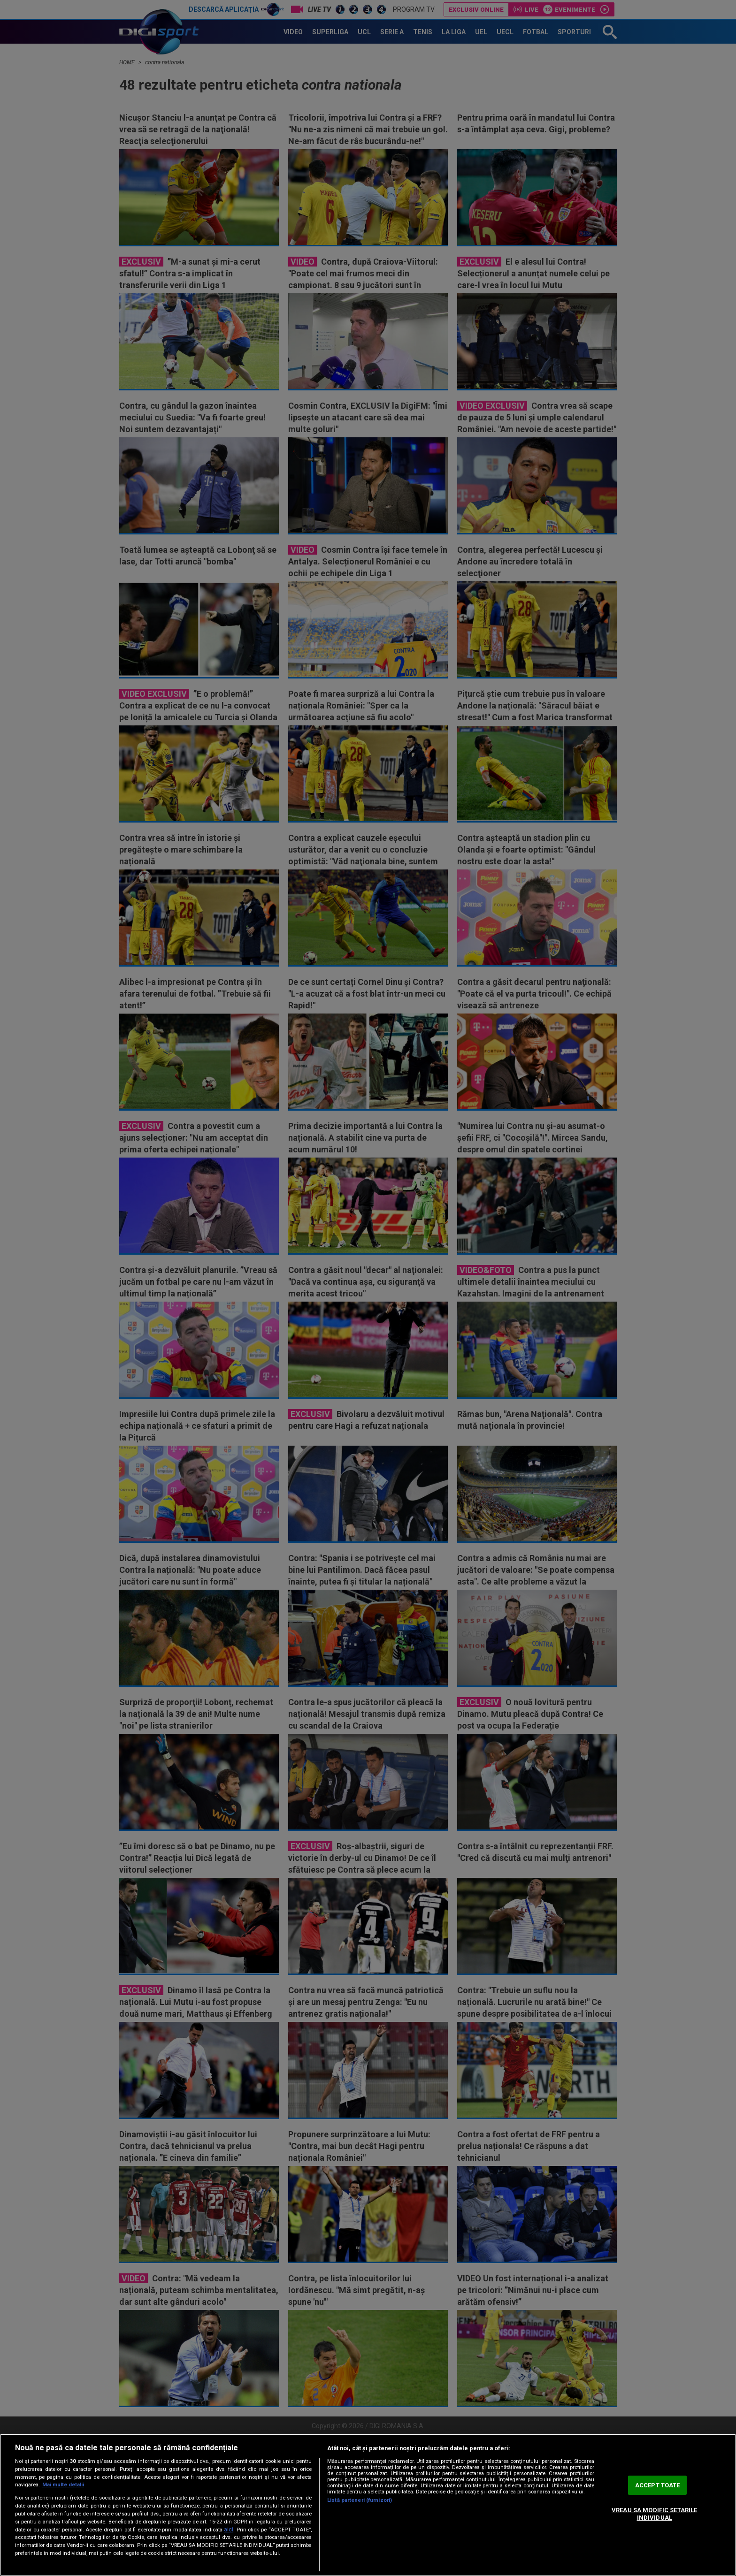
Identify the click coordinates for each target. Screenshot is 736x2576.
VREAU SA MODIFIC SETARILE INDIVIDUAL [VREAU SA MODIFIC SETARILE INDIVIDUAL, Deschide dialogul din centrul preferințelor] (654, 2514)
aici (228, 2529)
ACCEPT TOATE (657, 2485)
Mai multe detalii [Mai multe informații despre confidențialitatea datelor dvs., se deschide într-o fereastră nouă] (63, 2485)
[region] (368, 2505)
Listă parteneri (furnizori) (359, 2500)
